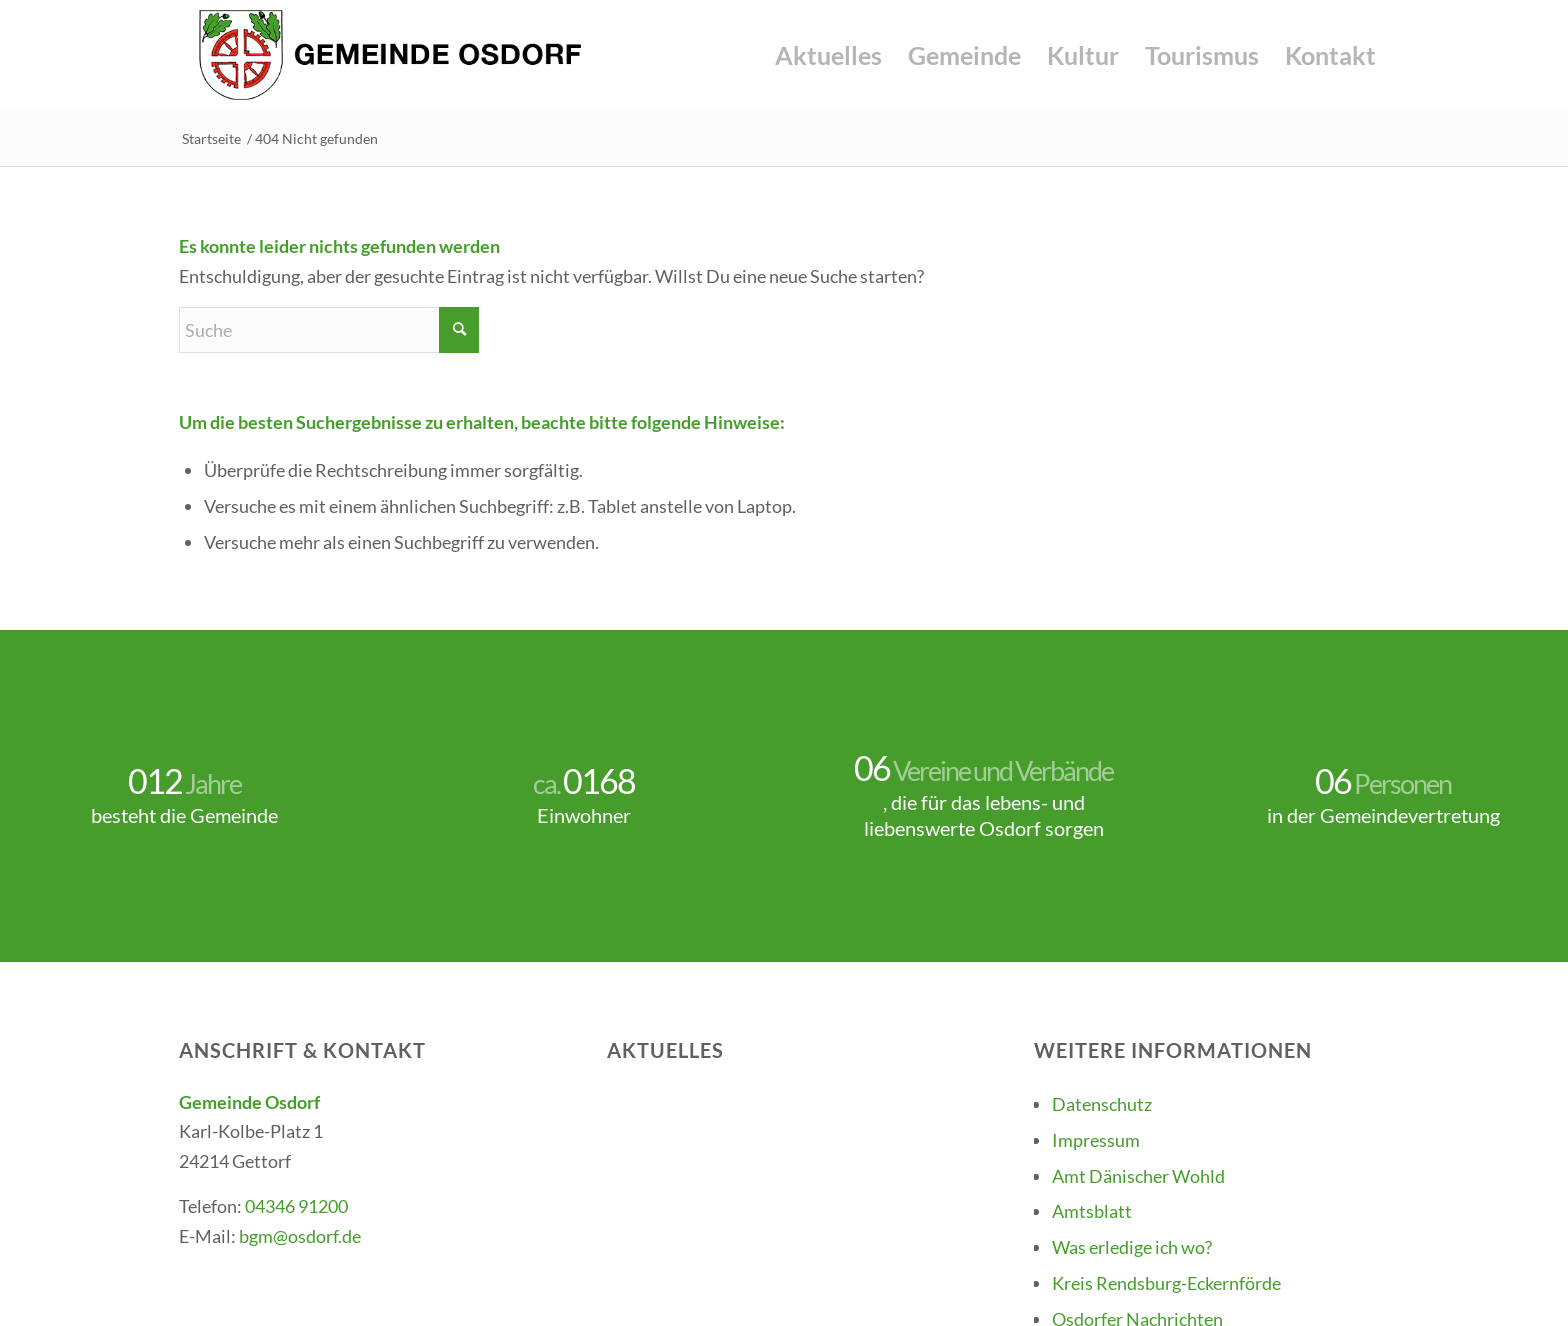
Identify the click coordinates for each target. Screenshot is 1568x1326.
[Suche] (329, 330)
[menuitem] (828, 55)
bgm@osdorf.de (300, 1236)
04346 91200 (296, 1206)
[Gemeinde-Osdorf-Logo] (390, 55)
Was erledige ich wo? (1132, 1247)
